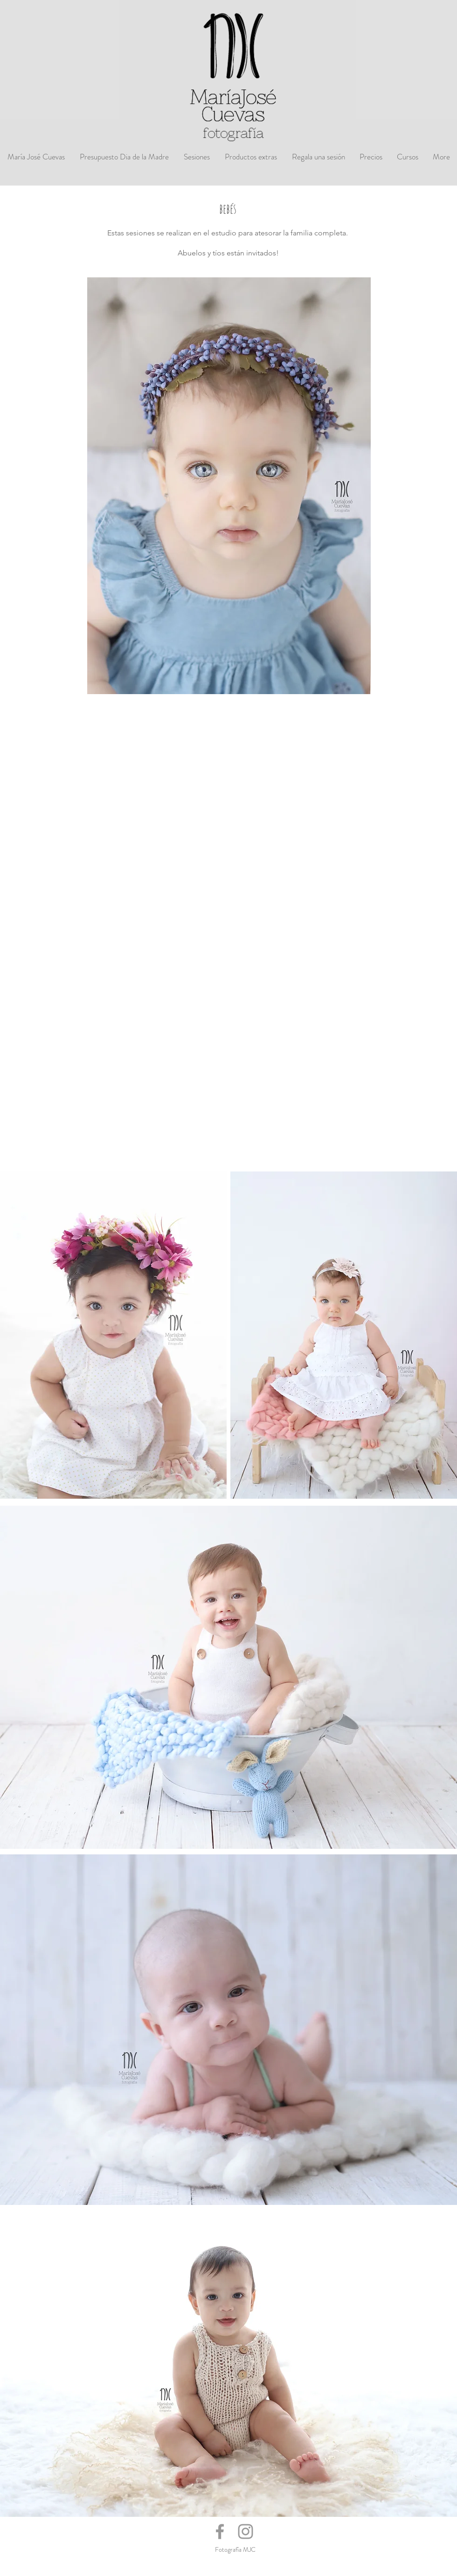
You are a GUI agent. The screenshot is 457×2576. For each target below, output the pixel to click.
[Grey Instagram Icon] (245, 2531)
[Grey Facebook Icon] (220, 2531)
